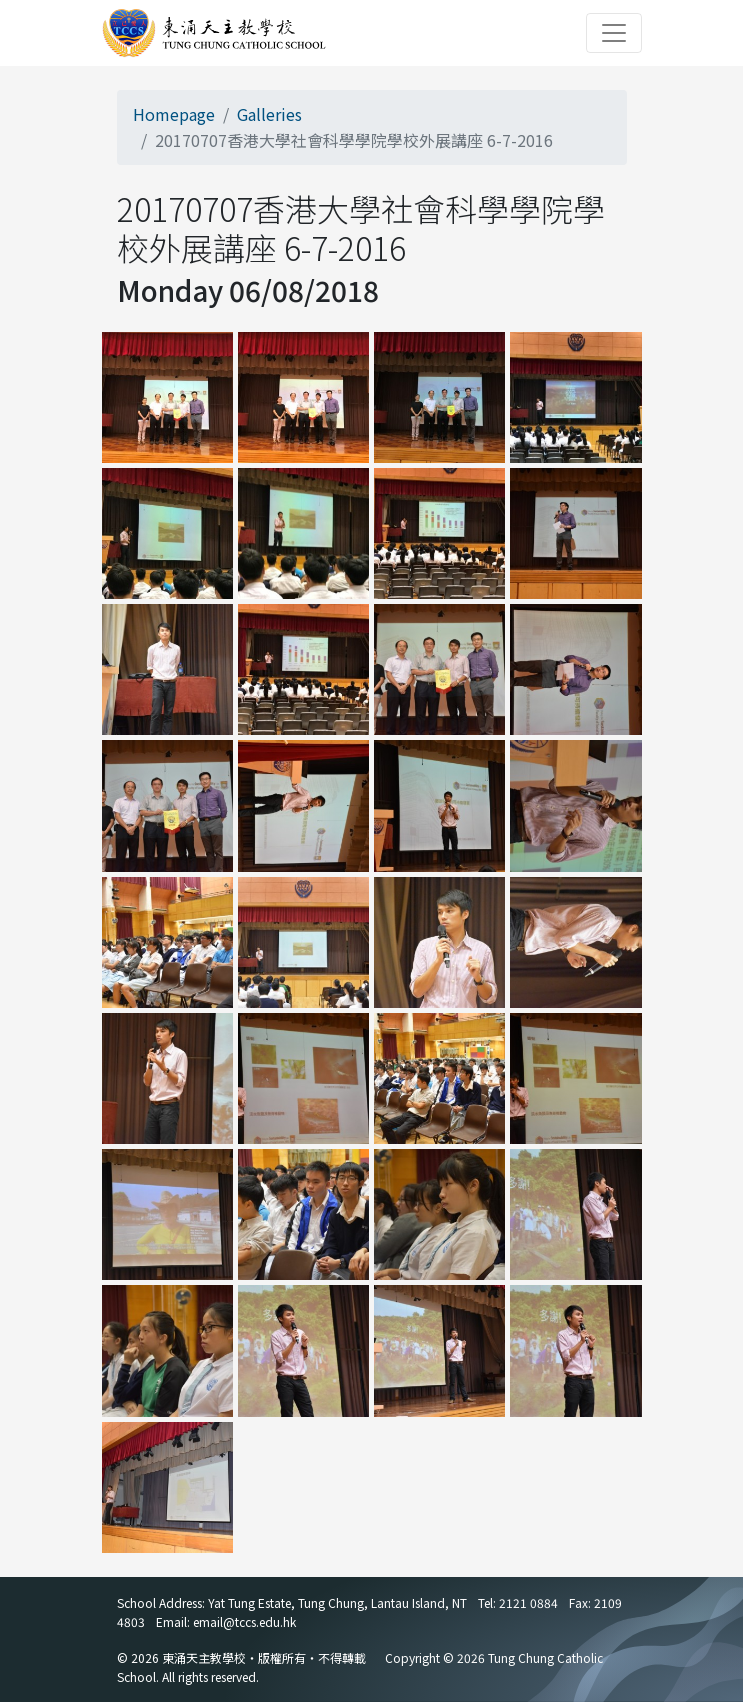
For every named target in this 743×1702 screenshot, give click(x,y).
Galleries (269, 114)
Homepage (174, 114)
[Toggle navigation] (614, 33)
